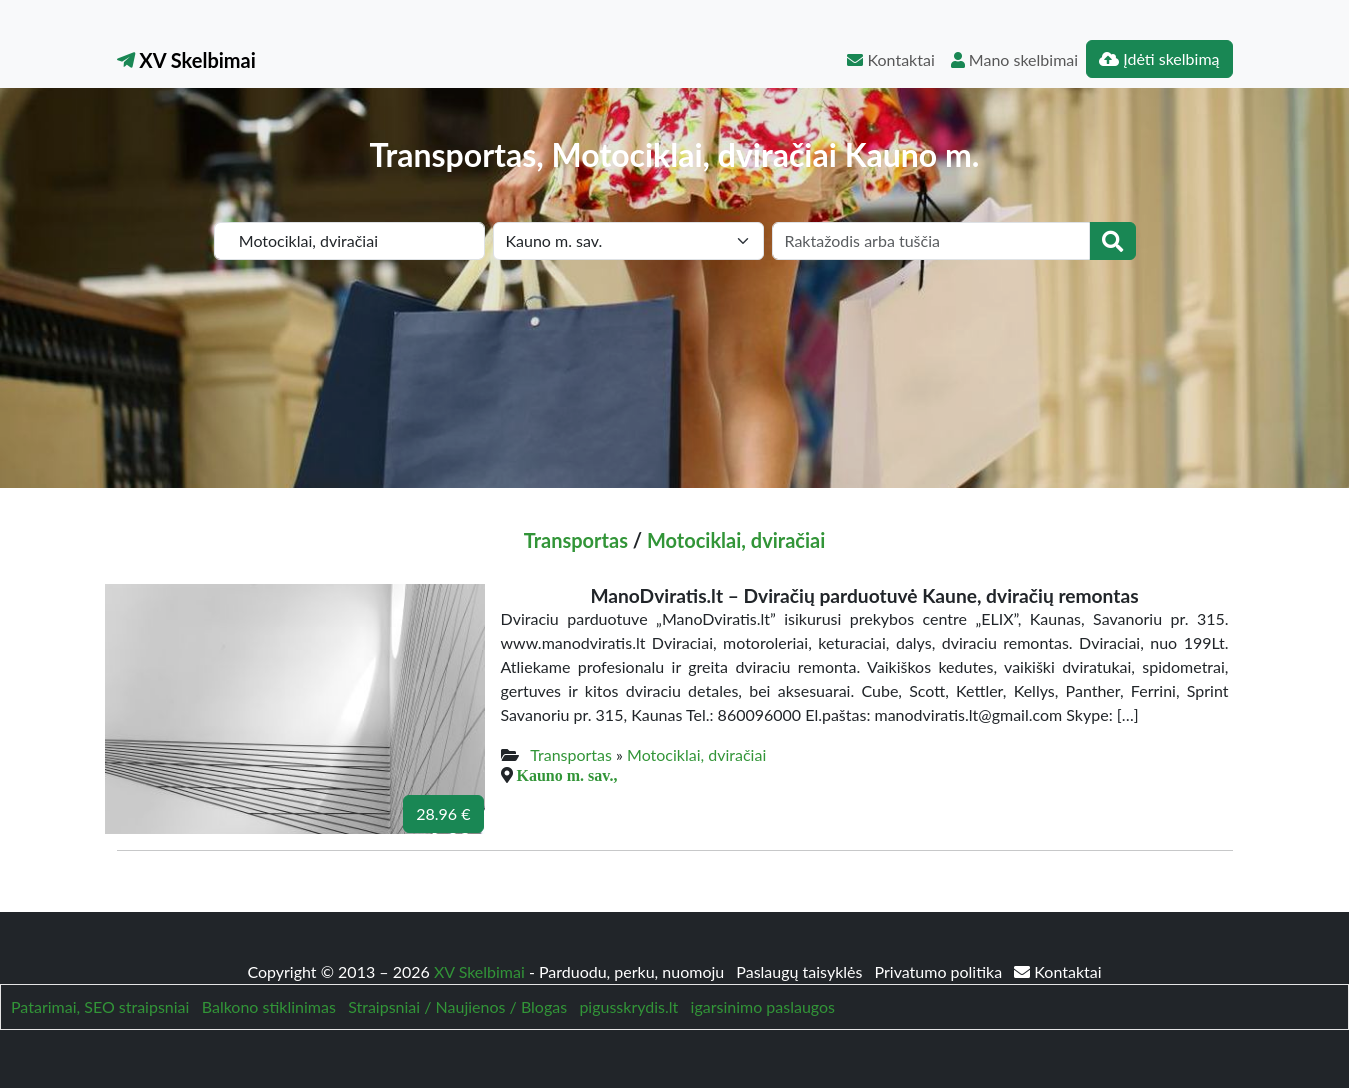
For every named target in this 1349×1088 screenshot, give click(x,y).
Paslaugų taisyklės (801, 971)
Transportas (576, 540)
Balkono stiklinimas (269, 1006)
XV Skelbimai (186, 60)
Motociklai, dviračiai (736, 540)
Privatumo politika (941, 971)
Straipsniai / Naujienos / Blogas (457, 1006)
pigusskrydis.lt (628, 1006)
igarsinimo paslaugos (763, 1006)
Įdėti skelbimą (1159, 58)
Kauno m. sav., (567, 775)
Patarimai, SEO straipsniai (100, 1006)
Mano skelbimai (1014, 59)
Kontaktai (890, 59)
